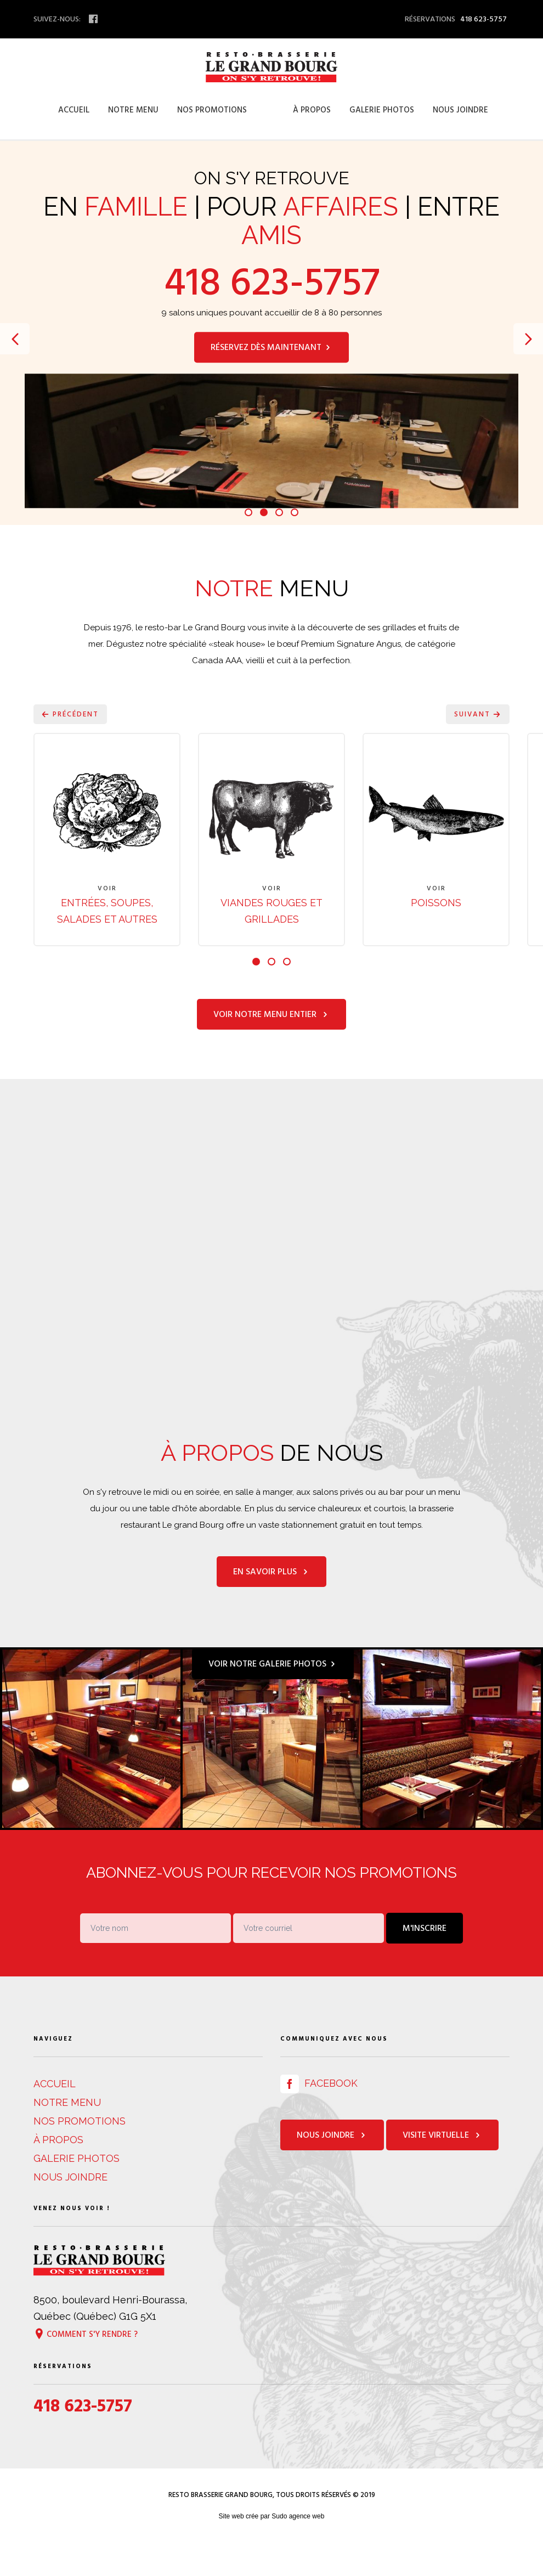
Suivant (477, 714)
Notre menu (133, 110)
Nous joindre (460, 110)
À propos (312, 110)
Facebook (319, 2113)
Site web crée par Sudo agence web (272, 2546)
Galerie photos (381, 110)
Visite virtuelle (442, 2164)
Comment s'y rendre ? (85, 2363)
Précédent (70, 714)
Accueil (73, 110)
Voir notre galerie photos (272, 1693)
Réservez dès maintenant (271, 347)
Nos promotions (212, 110)
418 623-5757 (272, 282)
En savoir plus (271, 1601)
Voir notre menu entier (271, 1044)
